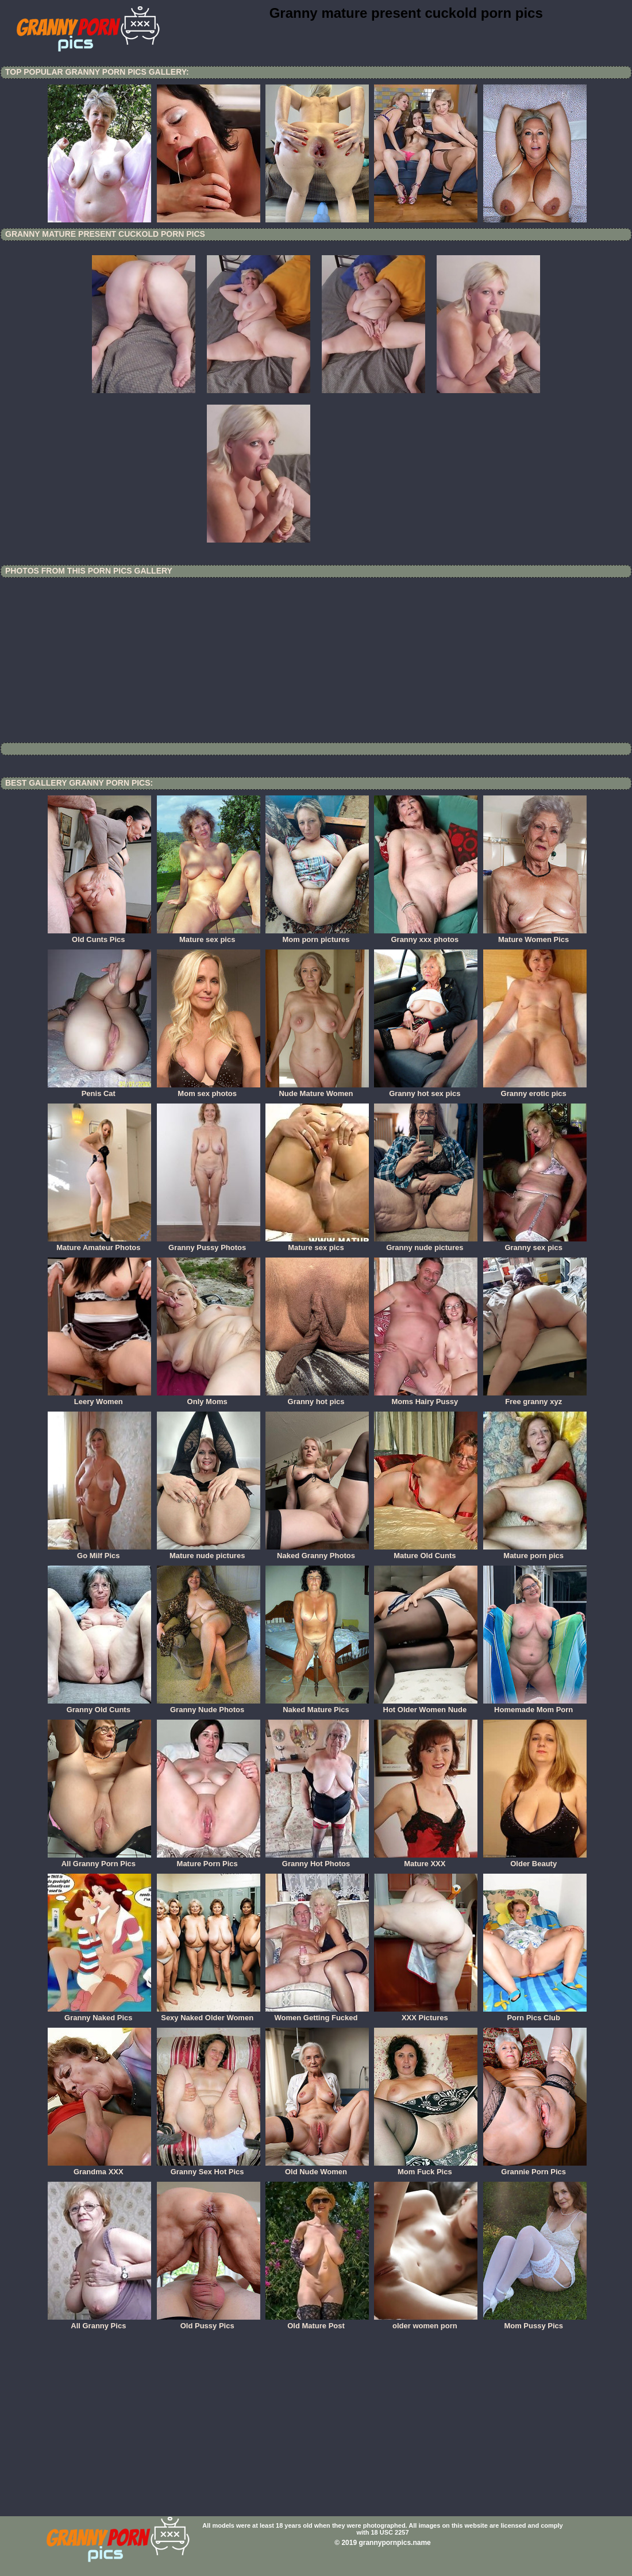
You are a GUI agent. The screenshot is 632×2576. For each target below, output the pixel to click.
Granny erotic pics (535, 1090)
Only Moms (208, 1398)
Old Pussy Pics (208, 2322)
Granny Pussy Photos (208, 1244)
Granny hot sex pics (425, 1090)
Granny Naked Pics (99, 2014)
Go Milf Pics (99, 1552)
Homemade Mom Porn (535, 1706)
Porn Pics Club (535, 2014)
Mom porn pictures (317, 936)
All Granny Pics (99, 2322)
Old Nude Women (317, 2168)
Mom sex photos (208, 1090)
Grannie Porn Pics (535, 2168)
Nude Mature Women (317, 1090)
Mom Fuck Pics (425, 2168)
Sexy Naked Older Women (208, 2014)
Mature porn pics (535, 1552)
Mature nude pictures (208, 1552)
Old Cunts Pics (99, 936)
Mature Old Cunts (425, 1552)
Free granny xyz (535, 1398)
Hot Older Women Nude (425, 1706)
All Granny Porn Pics (99, 1860)
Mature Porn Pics (208, 1860)
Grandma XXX (99, 2168)
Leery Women (99, 1398)
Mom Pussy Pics (535, 2322)
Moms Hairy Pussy (425, 1398)
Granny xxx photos (425, 936)
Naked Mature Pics (317, 1706)
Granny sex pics (535, 1244)
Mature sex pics (208, 936)
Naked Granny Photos (317, 1552)
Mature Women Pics (535, 936)
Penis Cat (99, 1090)
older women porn (425, 2322)
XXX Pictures (425, 2014)
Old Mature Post (317, 2322)
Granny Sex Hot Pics (208, 2168)
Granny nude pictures (425, 1244)
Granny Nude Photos (208, 1706)
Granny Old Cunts (99, 1706)
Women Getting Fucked (317, 2014)
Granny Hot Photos (317, 1860)
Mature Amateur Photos (99, 1244)
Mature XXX (425, 1860)
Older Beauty (535, 1860)
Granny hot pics (317, 1398)
